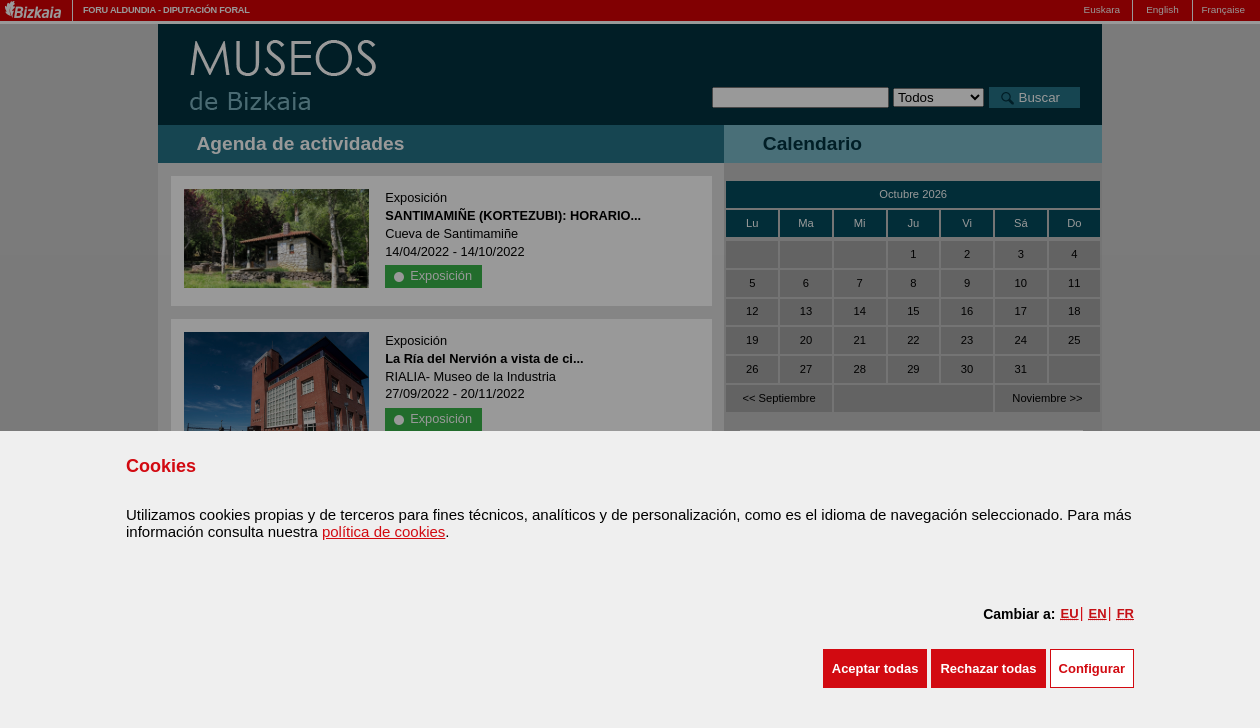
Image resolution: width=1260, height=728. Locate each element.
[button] (875, 668)
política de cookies (383, 531)
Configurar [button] (1092, 668)
